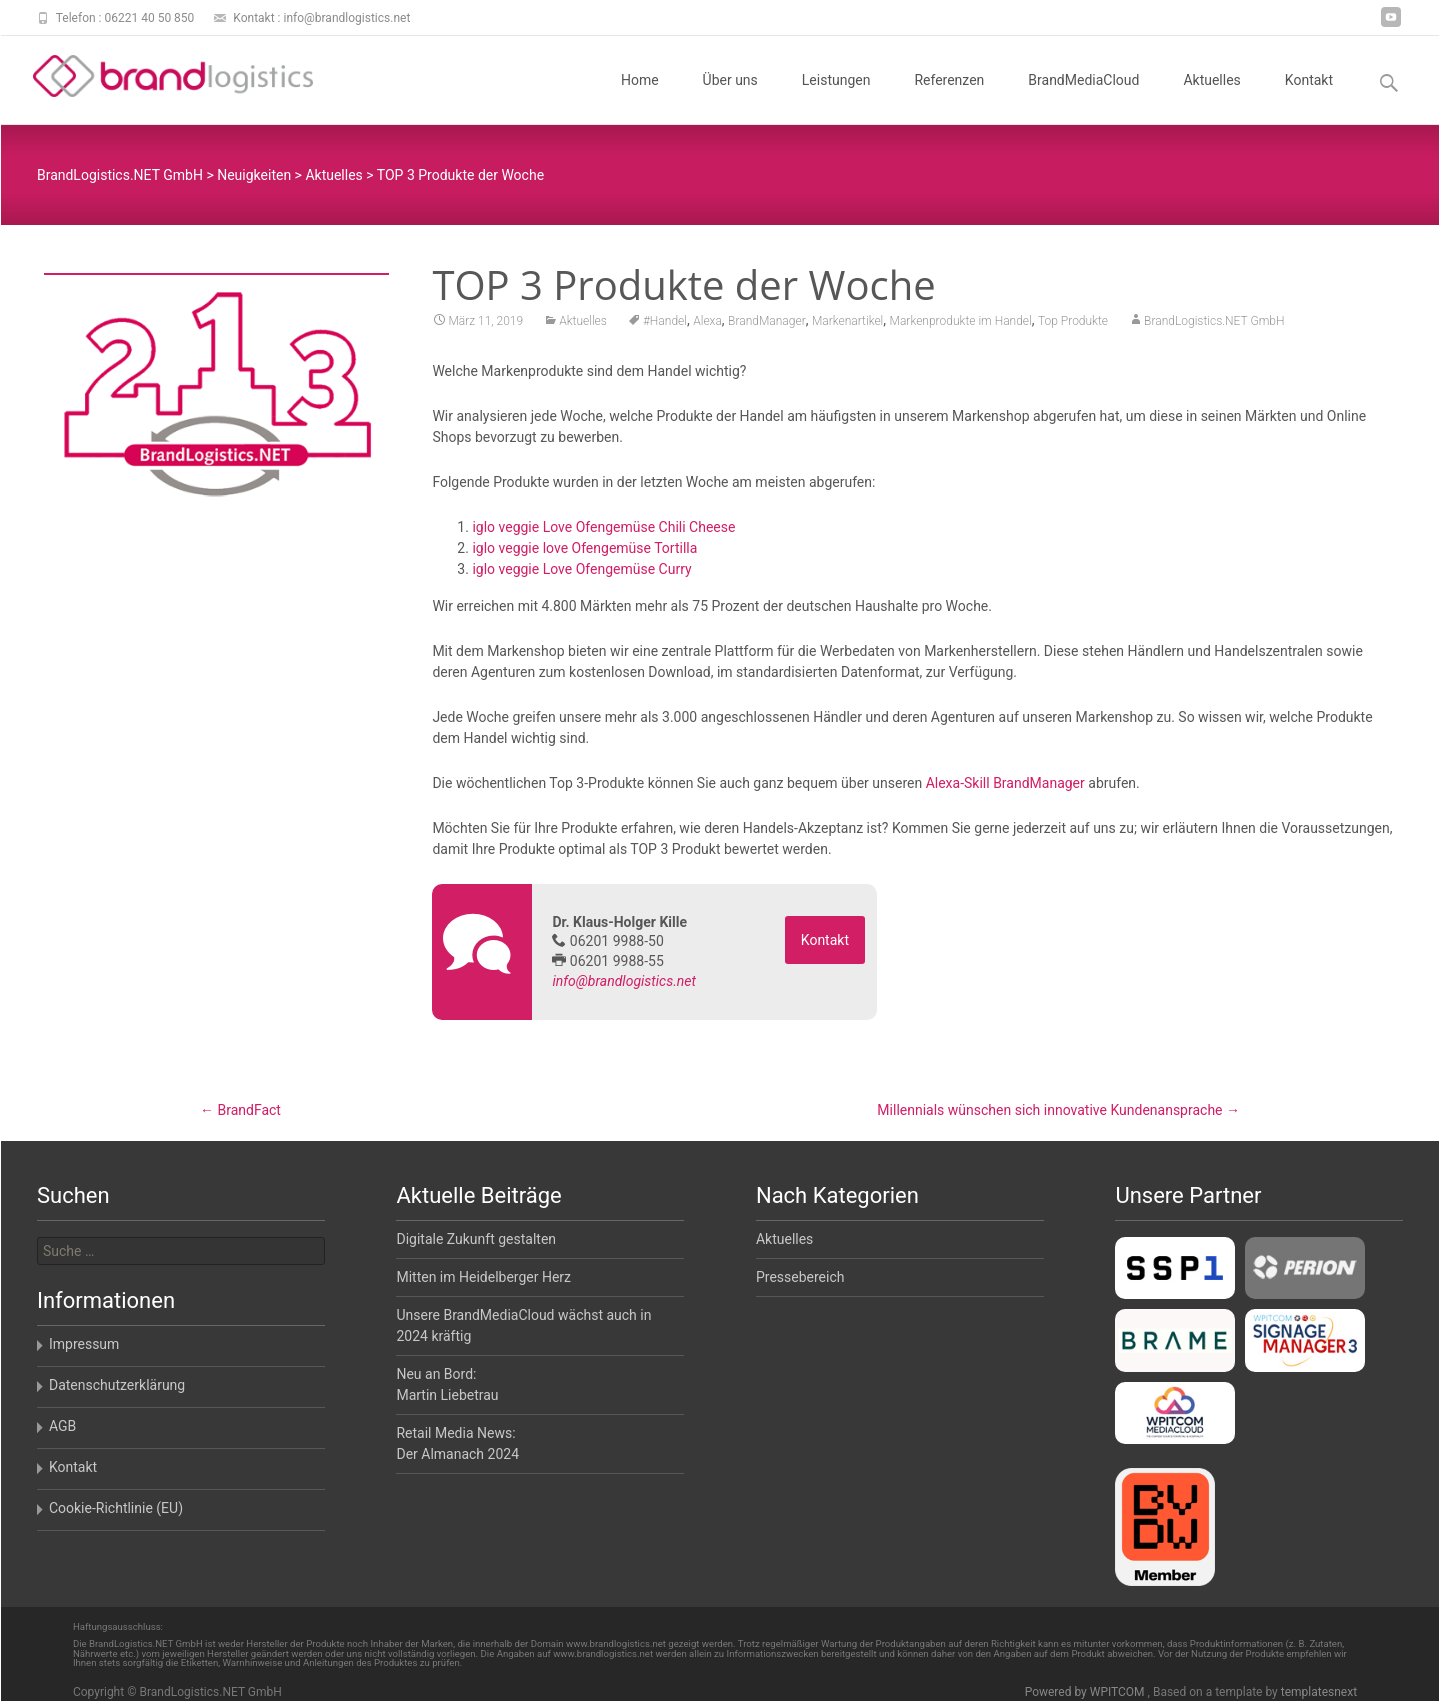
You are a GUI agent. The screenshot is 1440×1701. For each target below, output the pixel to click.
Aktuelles (1211, 98)
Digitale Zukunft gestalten (476, 1239)
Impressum (84, 1344)
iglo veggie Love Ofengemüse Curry (581, 575)
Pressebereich (800, 1277)
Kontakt (1309, 98)
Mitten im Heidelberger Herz (483, 1277)
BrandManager (767, 327)
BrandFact (240, 1110)
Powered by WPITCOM (1086, 1692)
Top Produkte (1073, 327)
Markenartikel (847, 327)
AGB (62, 1426)
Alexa (707, 327)
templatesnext (1319, 1692)
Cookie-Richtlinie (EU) (116, 1508)
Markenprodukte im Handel (961, 327)
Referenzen (949, 98)
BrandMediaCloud (1083, 98)
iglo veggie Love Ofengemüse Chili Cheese (603, 533)
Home (640, 98)
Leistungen (836, 98)
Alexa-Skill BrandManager (1005, 789)
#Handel (665, 327)
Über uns (730, 98)
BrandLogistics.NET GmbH (1214, 327)
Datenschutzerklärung (117, 1385)
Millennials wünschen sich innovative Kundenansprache (1058, 1110)
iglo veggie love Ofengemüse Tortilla (584, 554)
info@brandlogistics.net (624, 987)
